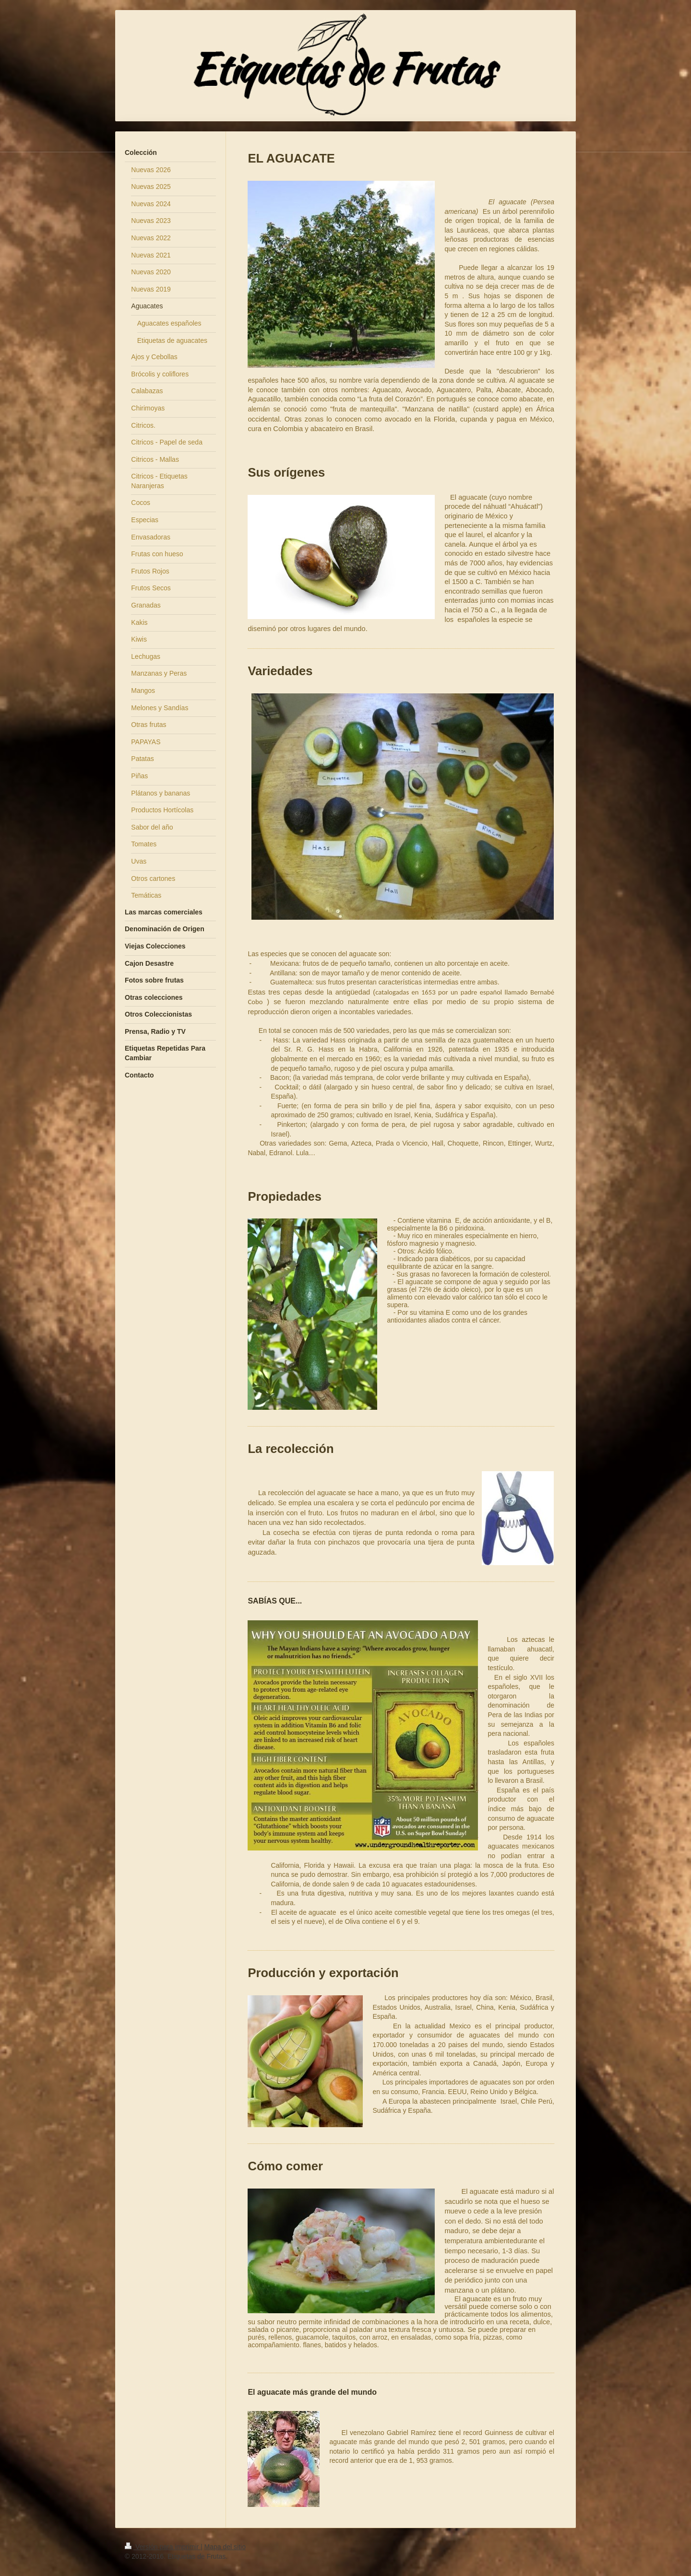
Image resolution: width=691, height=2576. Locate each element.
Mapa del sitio (225, 2547)
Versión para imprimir (163, 2547)
